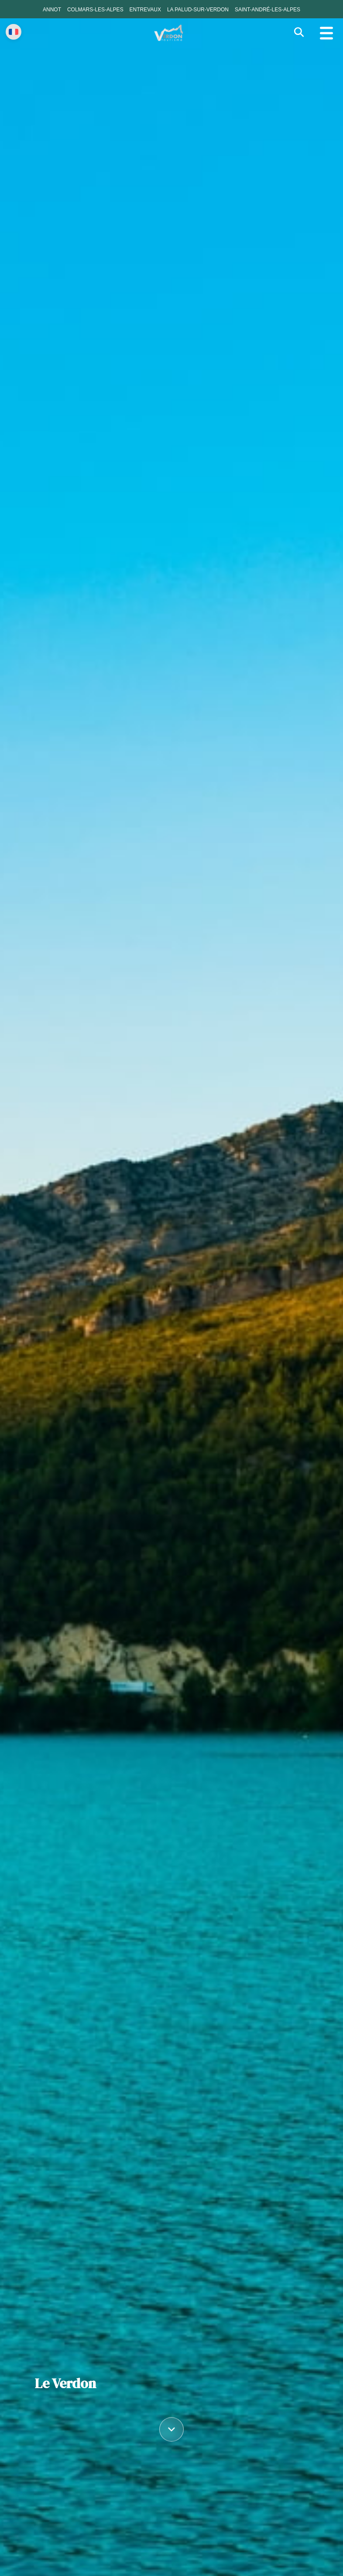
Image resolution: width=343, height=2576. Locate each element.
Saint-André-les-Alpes (267, 10)
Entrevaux (145, 10)
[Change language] (13, 32)
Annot (52, 10)
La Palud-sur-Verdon (198, 10)
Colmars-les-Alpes (95, 10)
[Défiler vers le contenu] (171, 2428)
